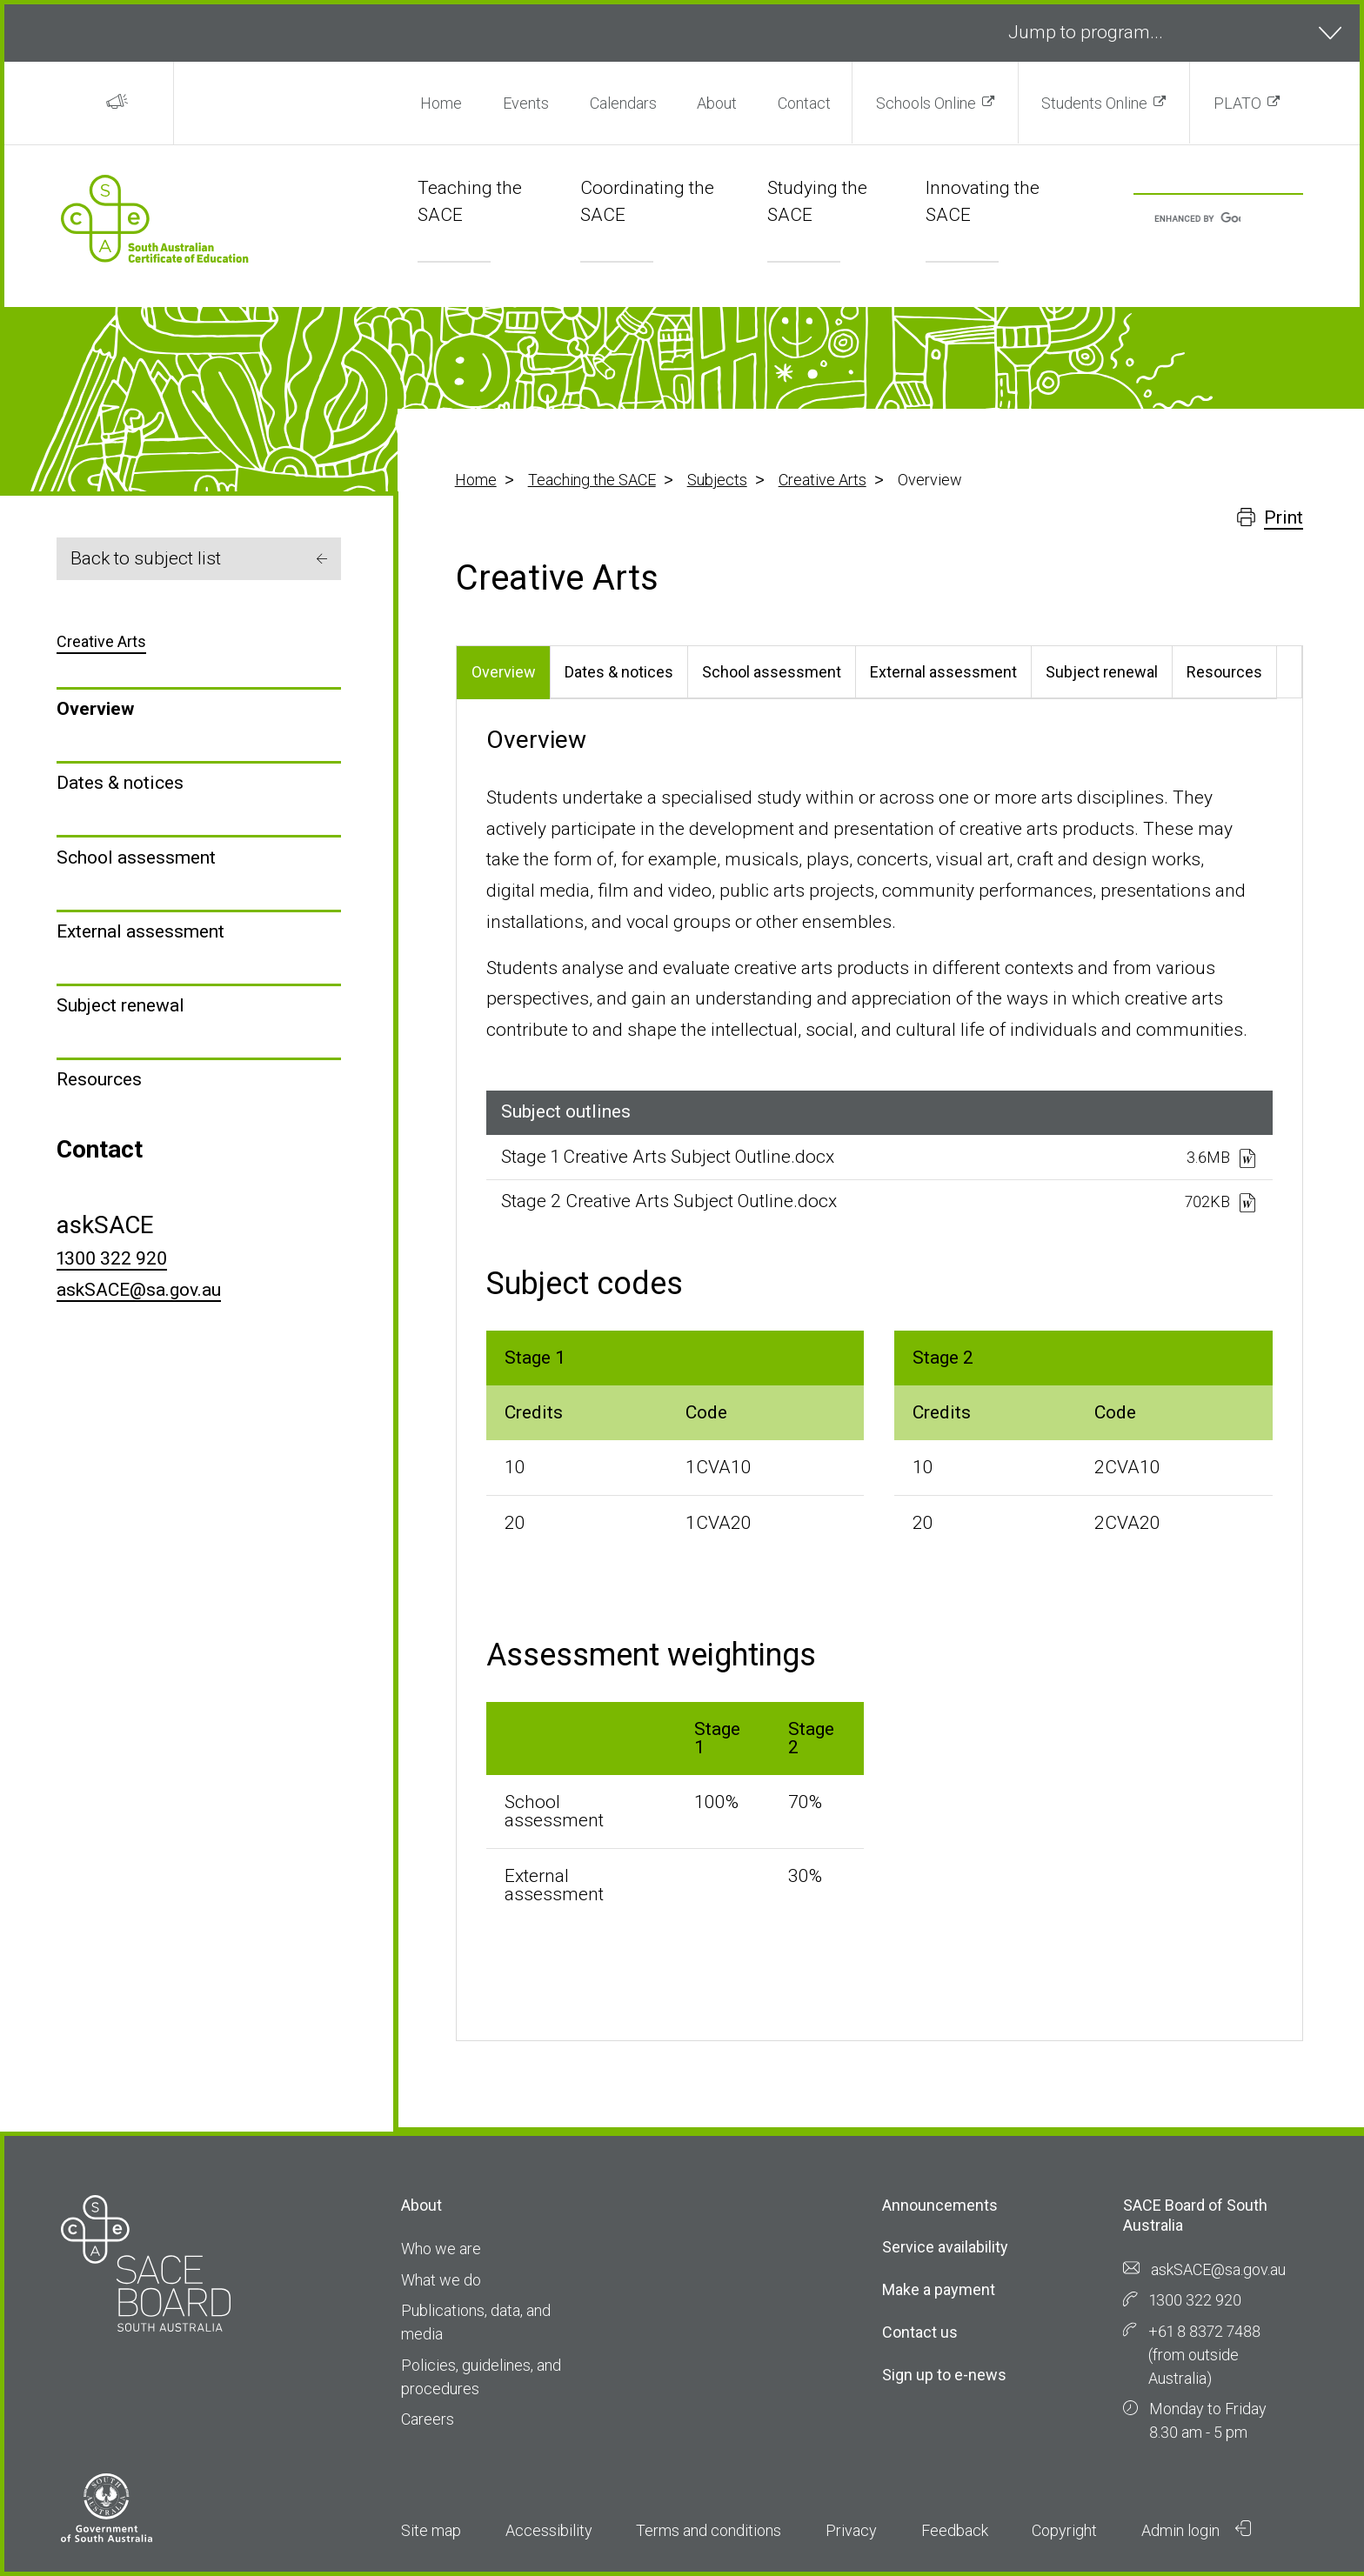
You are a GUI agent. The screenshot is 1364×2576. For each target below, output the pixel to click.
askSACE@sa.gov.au (139, 1289)
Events (526, 103)
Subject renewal (120, 1005)
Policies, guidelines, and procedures (481, 2377)
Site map (431, 2530)
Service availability (945, 2247)
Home (441, 103)
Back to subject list (198, 558)
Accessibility (548, 2530)
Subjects (717, 479)
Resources (99, 1079)
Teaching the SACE (592, 479)
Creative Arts (822, 479)
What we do (441, 2280)
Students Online (1094, 103)
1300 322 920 (112, 1258)
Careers (427, 2419)
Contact (804, 103)
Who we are (441, 2248)
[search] (1197, 219)
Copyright (1064, 2530)
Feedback (954, 2530)
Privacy (851, 2530)
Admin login (1196, 2529)
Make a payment (938, 2289)
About (717, 103)
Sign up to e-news (944, 2375)
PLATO (1237, 103)
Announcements (940, 2205)
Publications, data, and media (476, 2322)
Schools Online (926, 103)
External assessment (140, 931)
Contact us (920, 2332)
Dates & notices (120, 782)
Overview (95, 708)
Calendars (623, 103)
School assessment (136, 857)
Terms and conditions (708, 2530)
